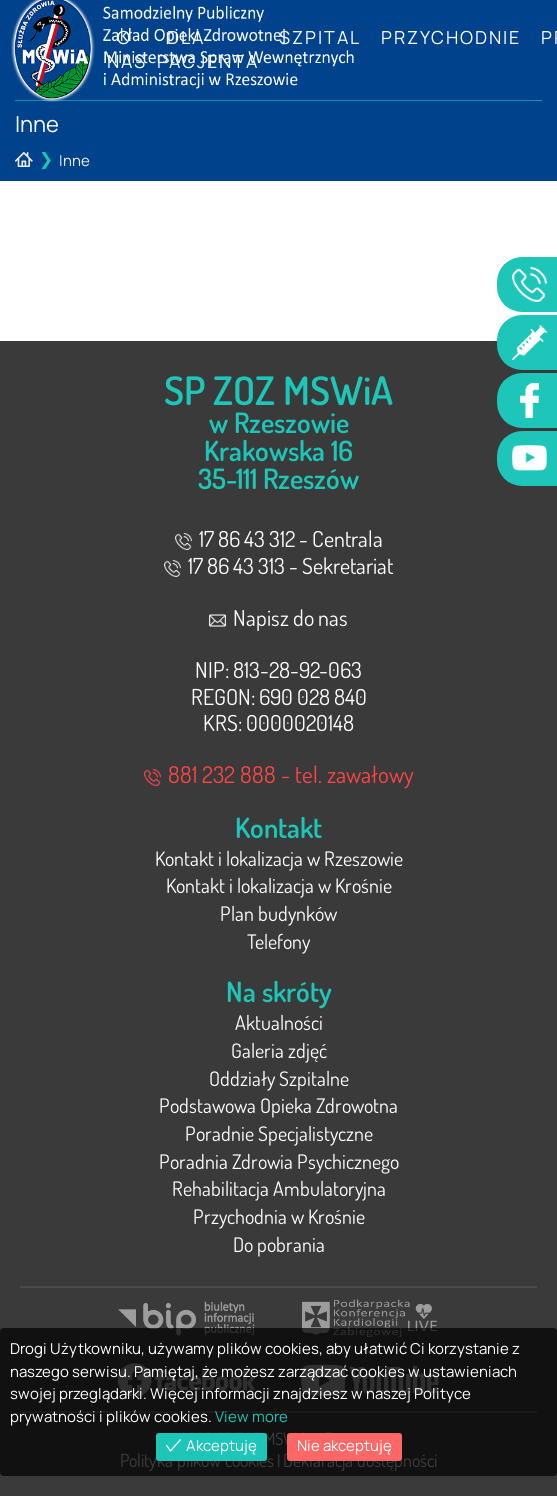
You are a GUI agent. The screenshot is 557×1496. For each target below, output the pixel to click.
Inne (74, 160)
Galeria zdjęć (279, 1050)
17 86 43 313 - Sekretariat (278, 565)
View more (251, 1416)
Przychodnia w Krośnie (279, 1216)
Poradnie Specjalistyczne (279, 1133)
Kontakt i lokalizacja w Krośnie (279, 885)
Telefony (278, 941)
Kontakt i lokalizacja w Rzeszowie (279, 858)
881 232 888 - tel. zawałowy (279, 773)
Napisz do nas (278, 617)
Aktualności (279, 1022)
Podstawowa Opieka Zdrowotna (278, 1105)
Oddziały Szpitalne (279, 1078)
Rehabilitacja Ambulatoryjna (279, 1188)
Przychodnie (451, 37)
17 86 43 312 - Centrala (279, 538)
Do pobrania (279, 1244)
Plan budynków (278, 913)
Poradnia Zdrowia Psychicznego (279, 1161)
